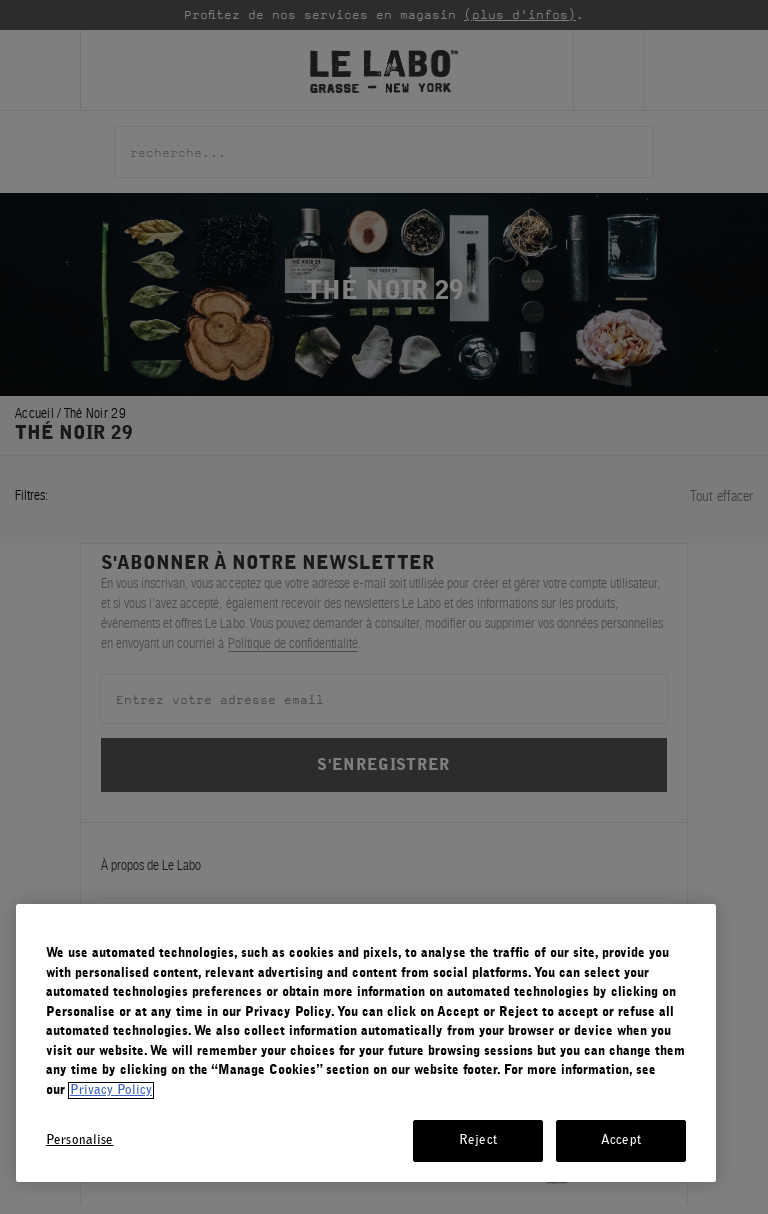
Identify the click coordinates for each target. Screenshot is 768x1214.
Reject (478, 1140)
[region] (366, 1043)
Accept (621, 1140)
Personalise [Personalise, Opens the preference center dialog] (79, 1140)
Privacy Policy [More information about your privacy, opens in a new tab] (111, 1090)
